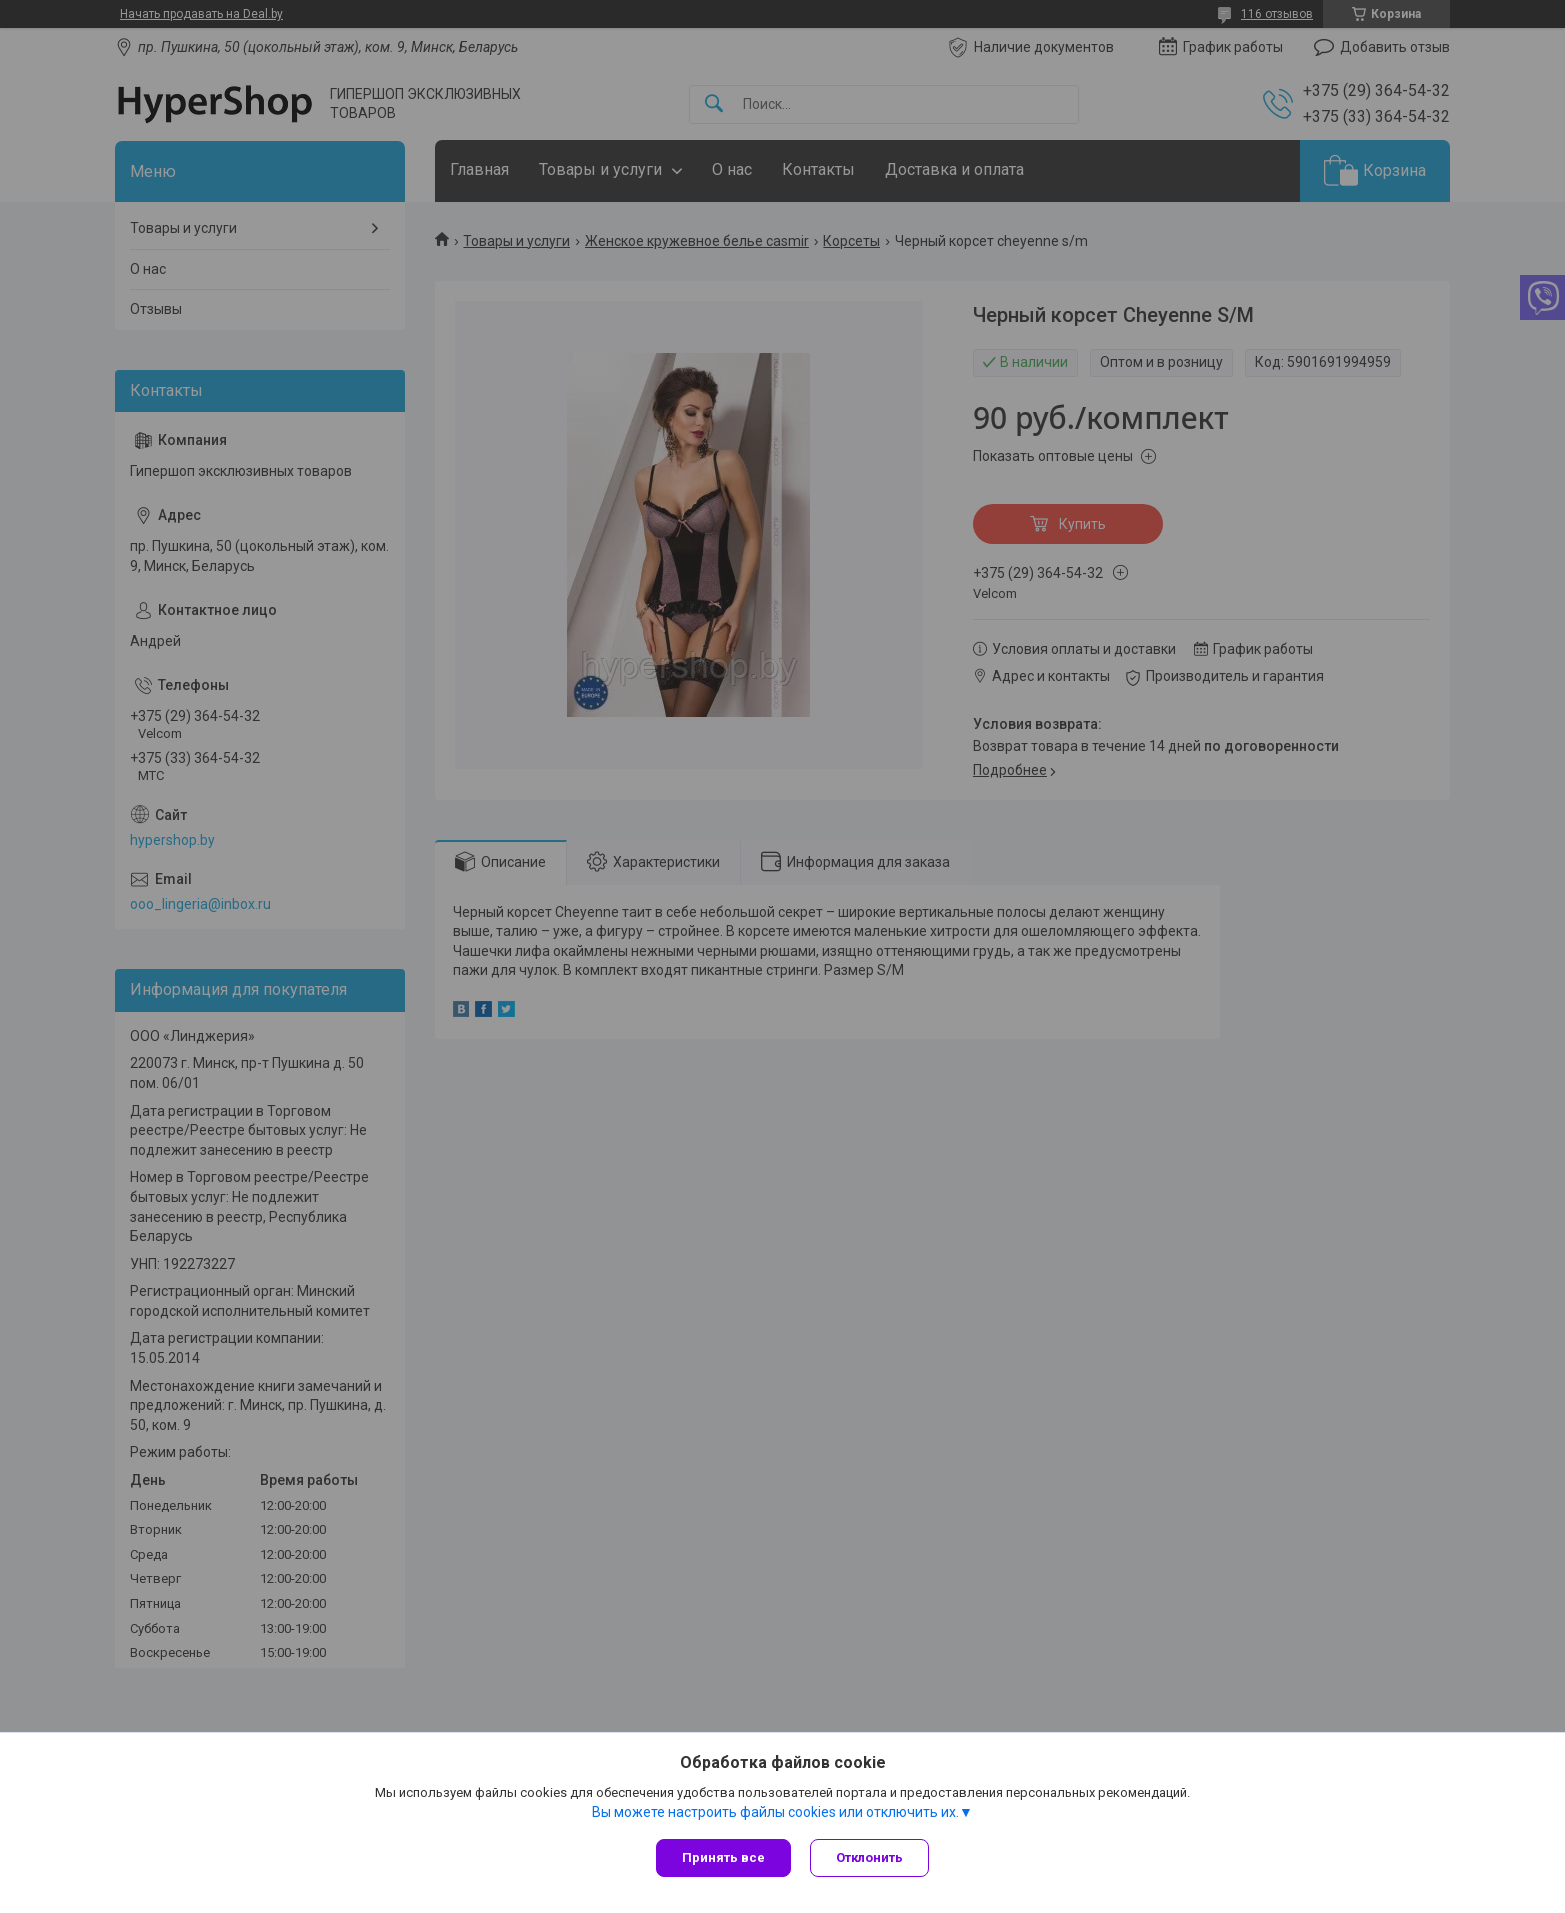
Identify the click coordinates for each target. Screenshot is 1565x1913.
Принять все (723, 1857)
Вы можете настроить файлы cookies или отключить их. (775, 1812)
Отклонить (870, 1857)
